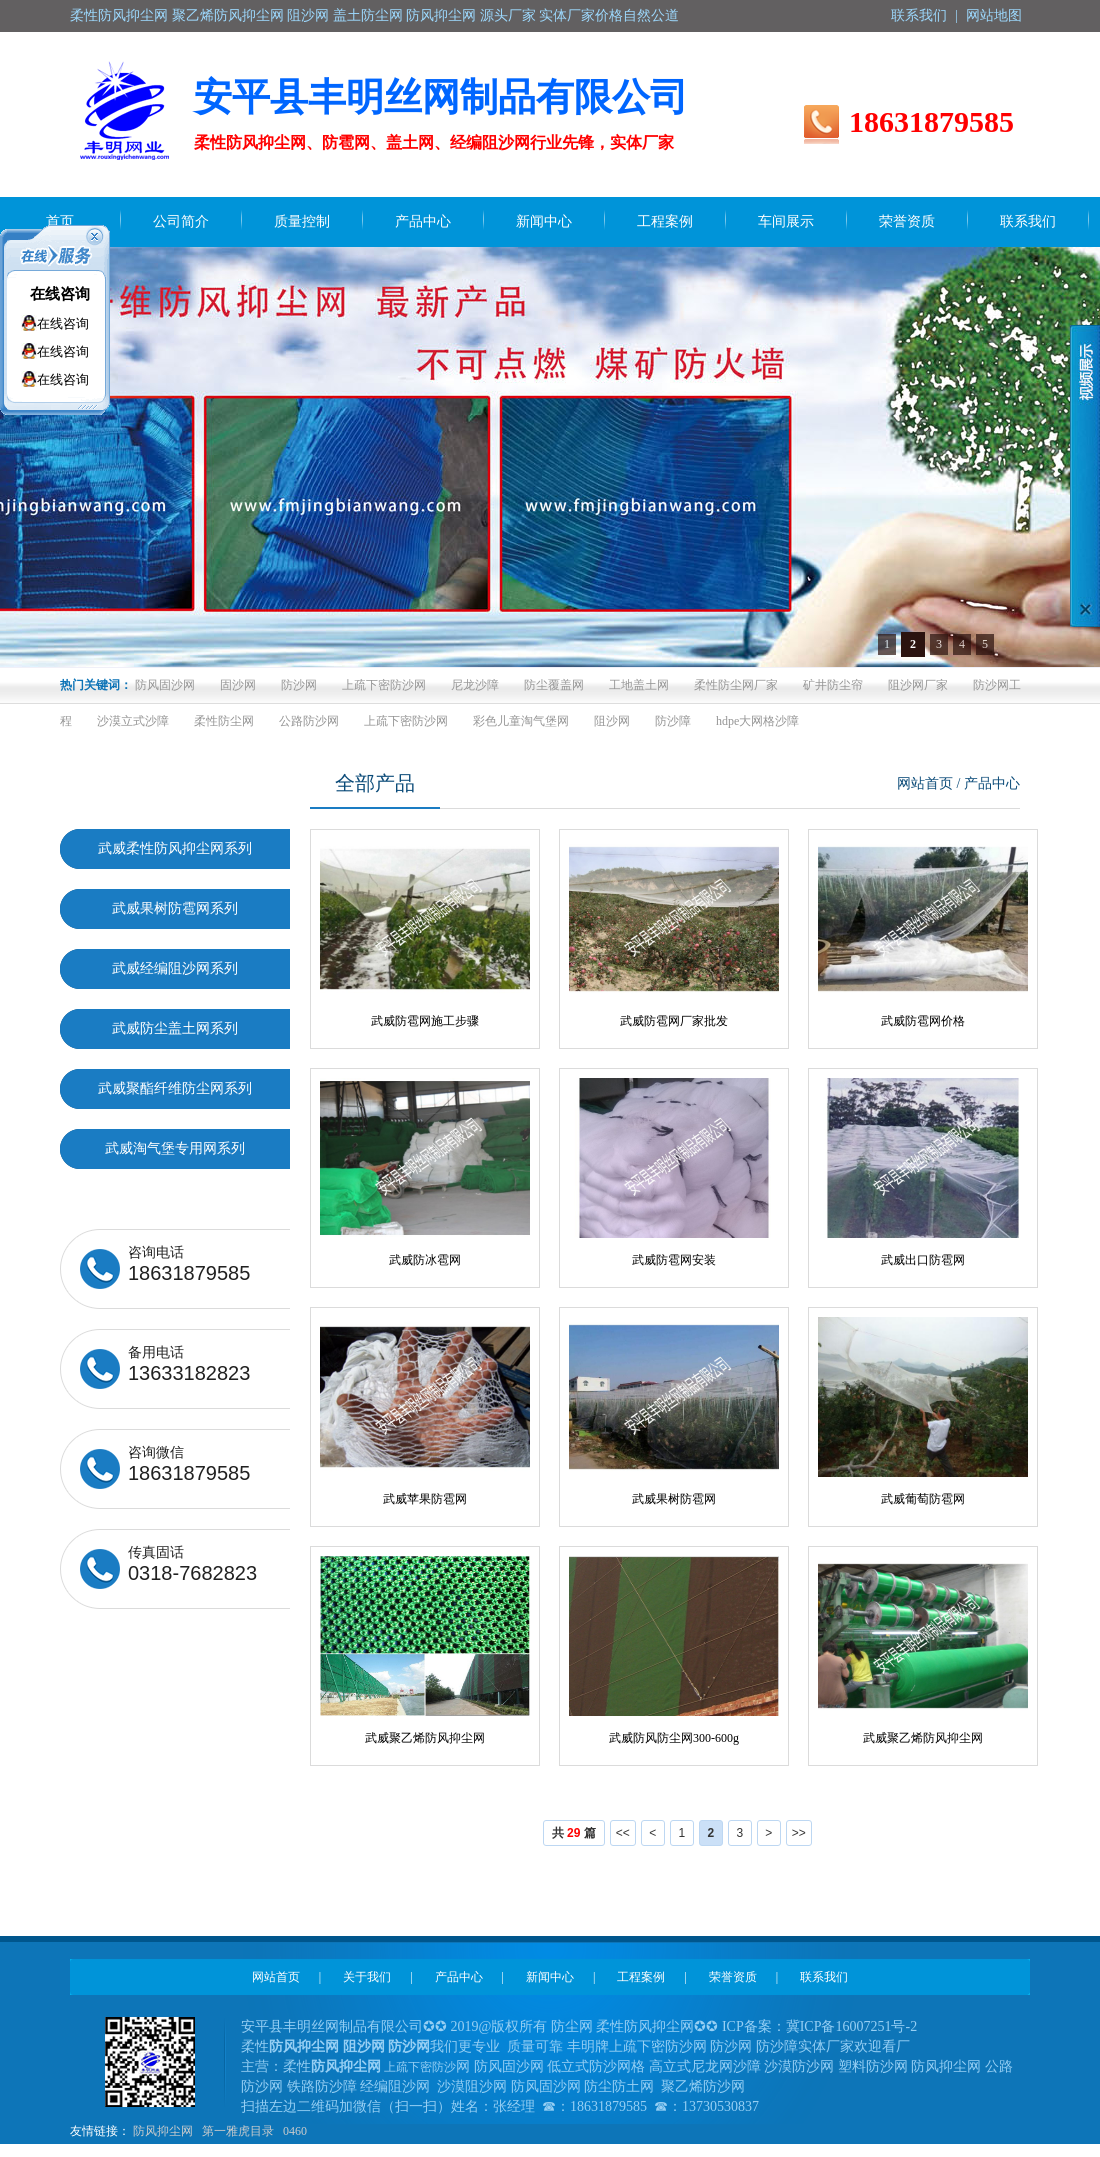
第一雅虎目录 (238, 2131)
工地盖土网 (639, 685)
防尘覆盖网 (554, 685)
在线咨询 (60, 294)
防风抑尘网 (163, 2131)
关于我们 (367, 1977)
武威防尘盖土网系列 (175, 1028)
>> (799, 1833)
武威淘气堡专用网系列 (175, 1148)
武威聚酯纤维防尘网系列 (175, 1088)
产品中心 (459, 1977)
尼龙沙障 (475, 685)
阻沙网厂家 (918, 685)
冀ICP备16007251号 (846, 2026)
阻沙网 (612, 721)
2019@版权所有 (499, 2026)
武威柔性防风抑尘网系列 (175, 848)
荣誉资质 (733, 1977)
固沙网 (238, 685)
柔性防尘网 (224, 721)
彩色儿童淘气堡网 (521, 721)
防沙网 (299, 685)
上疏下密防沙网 (384, 685)
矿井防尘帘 (833, 685)
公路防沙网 (309, 721)
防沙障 (673, 721)
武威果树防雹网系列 (175, 908)
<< (623, 1833)
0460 (295, 2131)
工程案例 (641, 1977)
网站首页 (925, 783)
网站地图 (994, 15)
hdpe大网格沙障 (757, 721)
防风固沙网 (165, 685)
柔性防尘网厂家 (736, 685)
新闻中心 (550, 1977)
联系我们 (919, 15)
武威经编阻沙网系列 (175, 968)
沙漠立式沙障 (133, 721)
